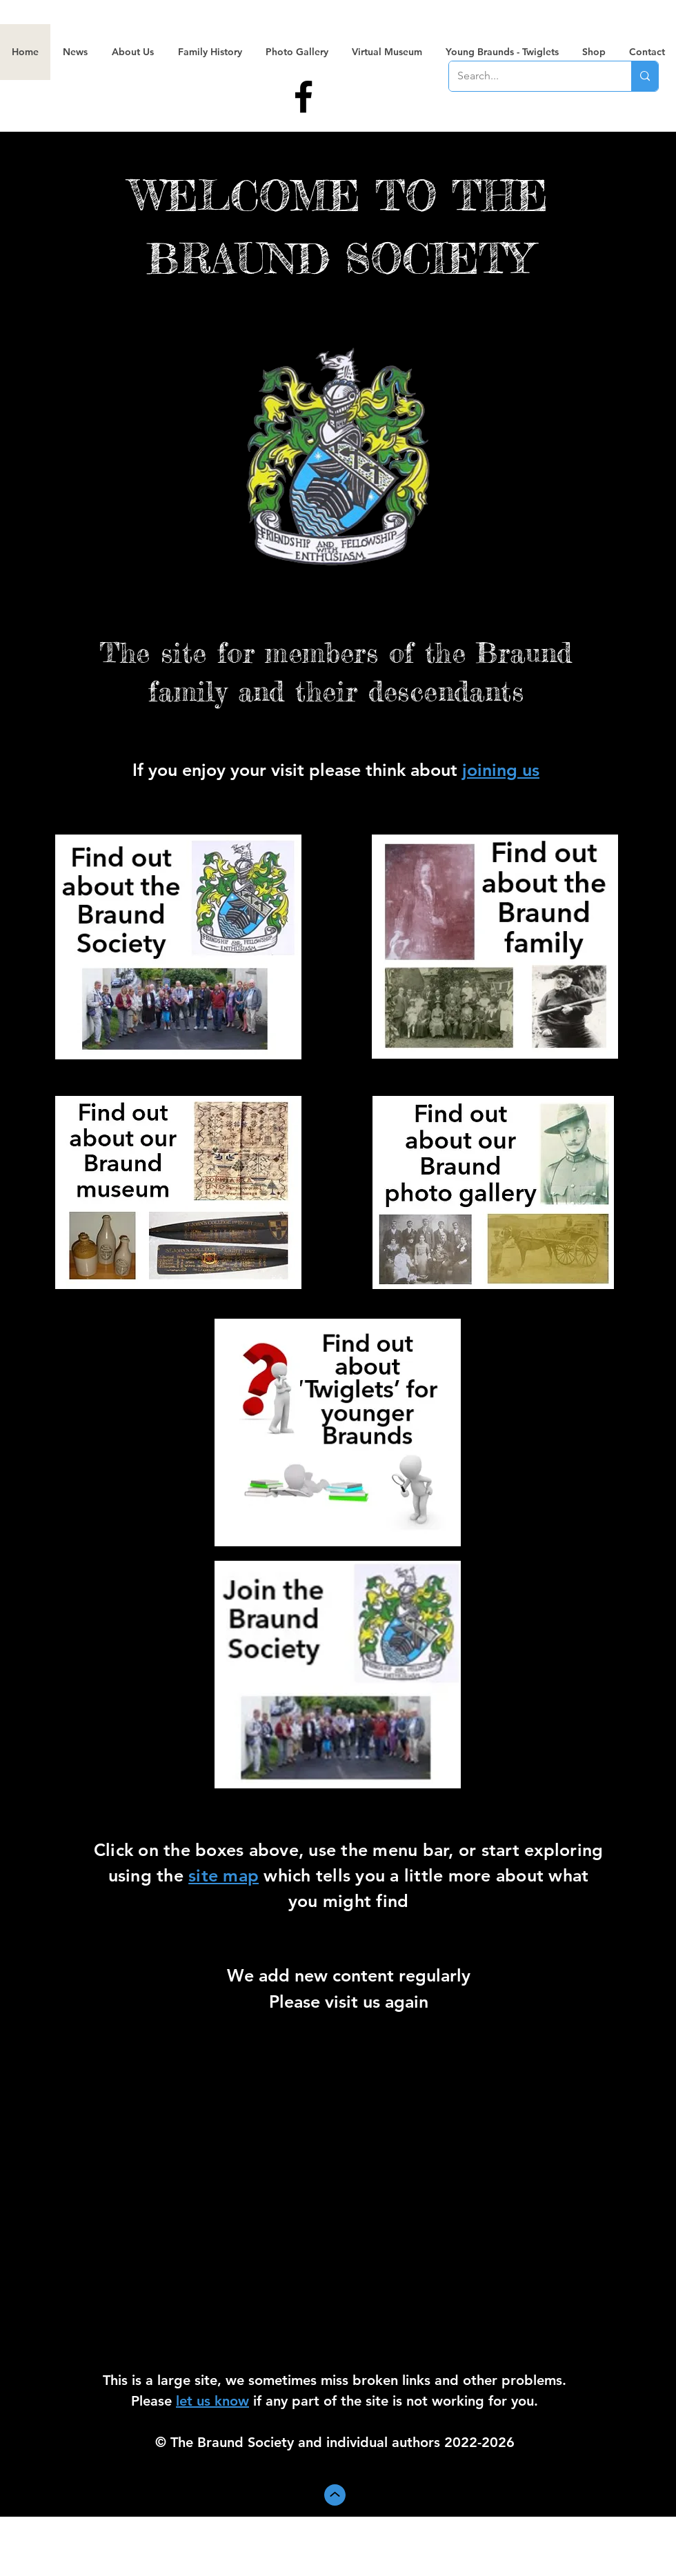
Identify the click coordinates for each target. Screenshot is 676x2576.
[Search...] (529, 76)
